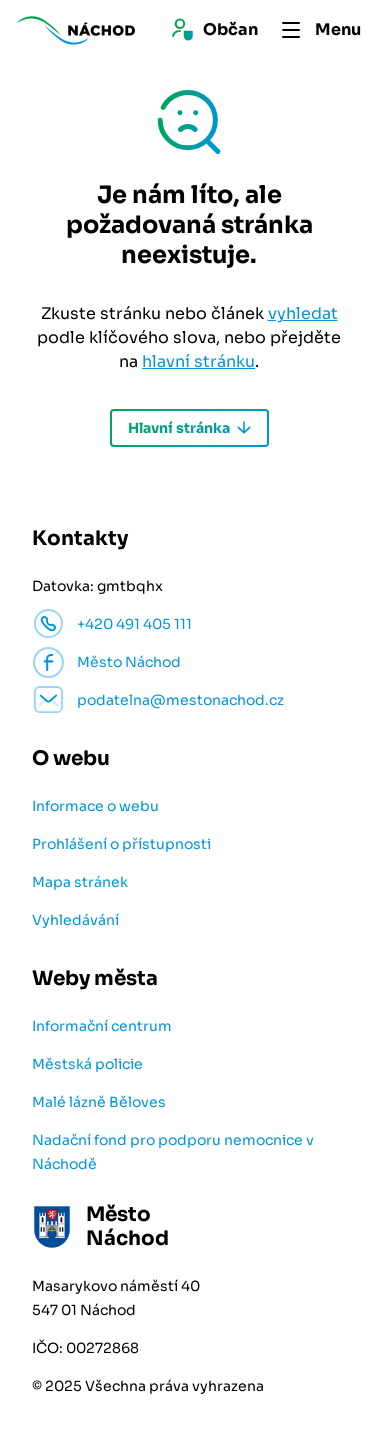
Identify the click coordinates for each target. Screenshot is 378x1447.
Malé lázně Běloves (99, 1102)
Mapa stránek (80, 882)
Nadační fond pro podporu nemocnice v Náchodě (173, 1152)
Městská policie (87, 1064)
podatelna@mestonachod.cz (180, 700)
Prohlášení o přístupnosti (121, 844)
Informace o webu (95, 806)
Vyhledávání (75, 920)
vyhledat (303, 313)
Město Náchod (129, 662)
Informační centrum (102, 1026)
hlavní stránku (198, 361)
